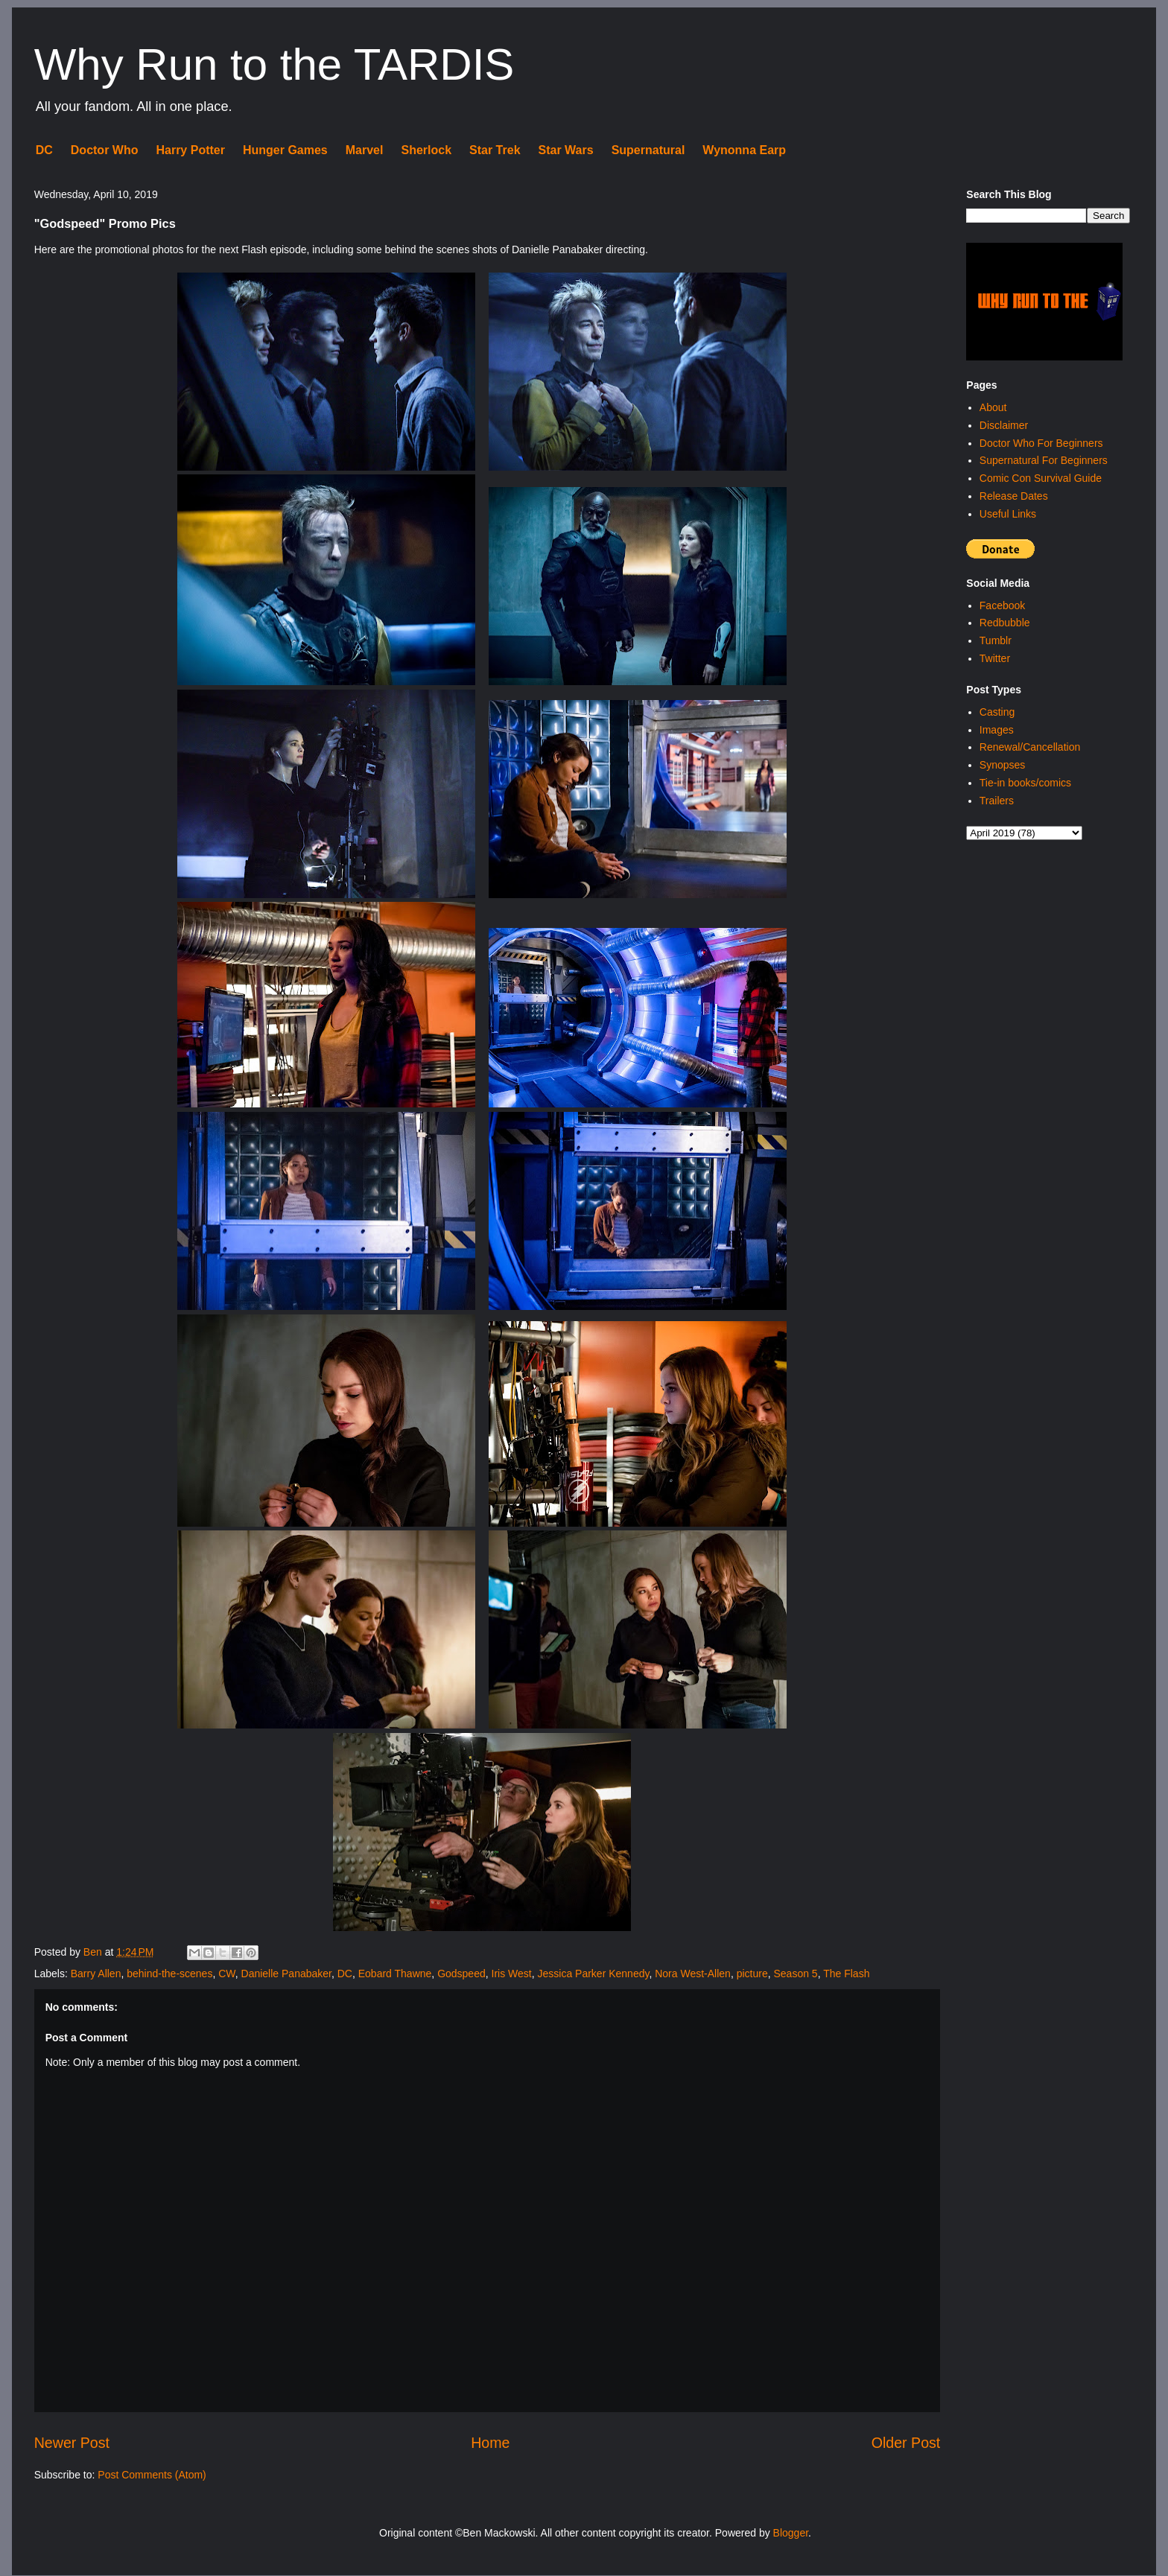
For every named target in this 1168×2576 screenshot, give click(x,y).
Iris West (512, 1973)
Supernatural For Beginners (1044, 460)
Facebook (1002, 605)
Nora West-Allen (693, 1973)
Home (490, 2443)
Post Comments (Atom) (152, 2475)
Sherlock (426, 150)
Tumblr (996, 640)
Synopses (1002, 765)
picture (752, 1973)
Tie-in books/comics (1025, 783)
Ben (94, 1952)
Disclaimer (1004, 425)
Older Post (906, 2443)
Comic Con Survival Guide (1041, 478)
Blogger (790, 2533)
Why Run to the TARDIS (274, 64)
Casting (997, 712)
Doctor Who (105, 150)
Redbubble (1005, 623)
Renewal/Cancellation (1030, 747)
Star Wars (566, 150)
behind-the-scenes (169, 1973)
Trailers (997, 801)
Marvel (365, 150)
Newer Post (72, 2443)
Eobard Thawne (395, 1973)
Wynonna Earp (744, 150)
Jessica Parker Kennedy (594, 1973)
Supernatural (648, 150)
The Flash (846, 1973)
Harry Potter (190, 150)
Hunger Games (285, 150)
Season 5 (795, 1973)
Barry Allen (96, 1973)
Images (997, 730)
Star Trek (494, 150)
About (993, 407)
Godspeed (461, 1973)
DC (44, 150)
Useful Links (1008, 514)
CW (226, 1973)
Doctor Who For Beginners (1041, 443)
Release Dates (1014, 496)
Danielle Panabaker (286, 1973)
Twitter (995, 658)
